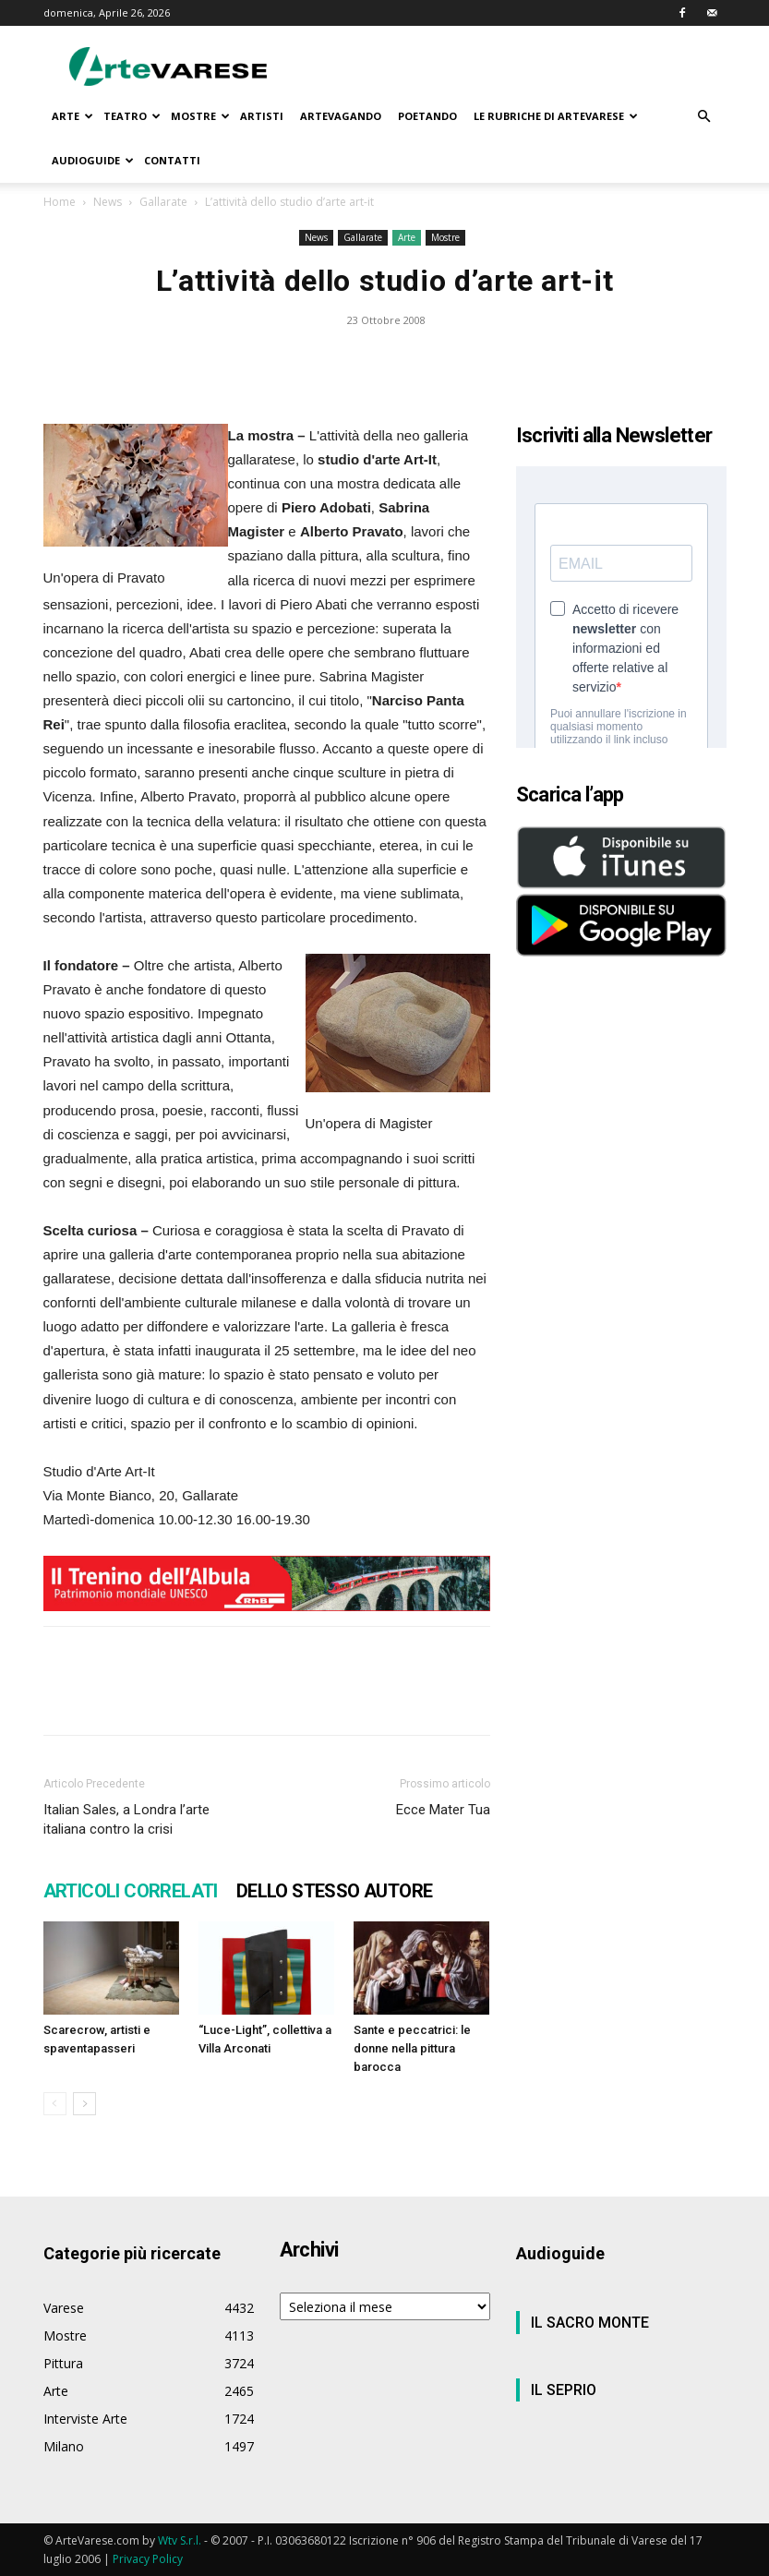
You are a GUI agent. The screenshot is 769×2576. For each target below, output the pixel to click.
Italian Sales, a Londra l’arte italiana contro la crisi (126, 1819)
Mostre (445, 237)
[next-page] (84, 2103)
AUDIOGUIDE (93, 160)
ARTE (72, 116)
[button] (704, 117)
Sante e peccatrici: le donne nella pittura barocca (412, 2048)
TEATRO (132, 116)
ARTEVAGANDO (340, 116)
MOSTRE (200, 116)
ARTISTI (261, 116)
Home (59, 202)
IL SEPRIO (563, 2390)
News (107, 202)
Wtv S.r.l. (179, 2540)
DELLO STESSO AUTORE (334, 1891)
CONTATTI (172, 160)
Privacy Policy (148, 2559)
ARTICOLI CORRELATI (130, 1891)
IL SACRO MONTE (590, 2322)
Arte (406, 237)
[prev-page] (54, 2103)
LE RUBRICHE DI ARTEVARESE (556, 116)
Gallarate (163, 202)
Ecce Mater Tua (443, 1809)
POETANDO (427, 116)
